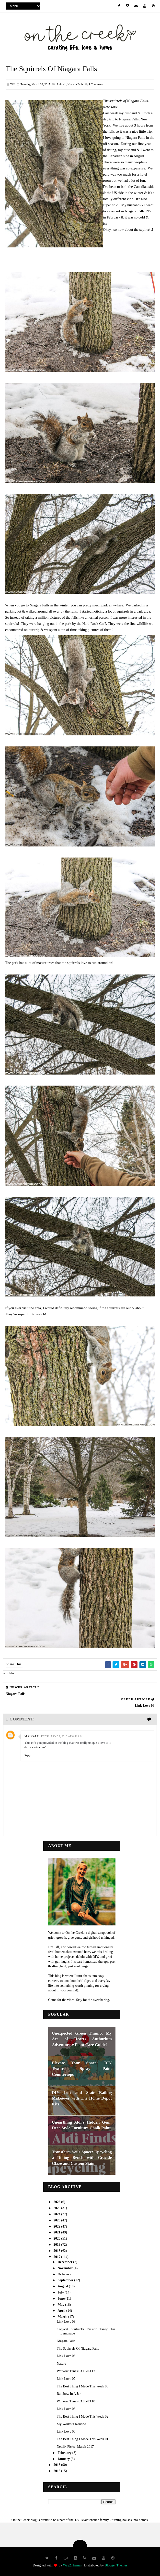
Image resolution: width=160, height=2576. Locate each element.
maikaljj (31, 1736)
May (61, 2304)
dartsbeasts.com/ (35, 1747)
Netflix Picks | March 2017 (75, 2446)
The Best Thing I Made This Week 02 (82, 2416)
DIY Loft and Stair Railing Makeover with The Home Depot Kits (82, 2098)
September (65, 2280)
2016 (57, 2464)
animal (61, 84)
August (63, 2286)
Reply (27, 1755)
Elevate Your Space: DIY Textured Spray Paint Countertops (82, 2068)
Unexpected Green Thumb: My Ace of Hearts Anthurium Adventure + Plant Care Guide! (82, 2039)
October (63, 2274)
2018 (57, 2250)
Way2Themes (72, 2565)
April (61, 2310)
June (61, 2298)
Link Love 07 (66, 2378)
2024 (57, 2214)
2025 (57, 2208)
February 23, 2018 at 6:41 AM (61, 1736)
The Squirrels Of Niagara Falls (78, 2348)
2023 (57, 2220)
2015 (57, 2471)
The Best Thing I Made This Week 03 (82, 2386)
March (62, 2316)
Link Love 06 (66, 2408)
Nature (61, 2363)
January (63, 2458)
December (65, 2262)
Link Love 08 (66, 2356)
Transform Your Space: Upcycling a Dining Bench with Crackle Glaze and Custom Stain (82, 2157)
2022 (57, 2226)
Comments (96, 84)
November (65, 2268)
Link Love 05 (66, 2431)
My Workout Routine (71, 2423)
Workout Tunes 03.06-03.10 (76, 2401)
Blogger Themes (116, 2565)
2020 (57, 2238)
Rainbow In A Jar (69, 2393)
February (64, 2452)
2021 (57, 2232)
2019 (57, 2244)
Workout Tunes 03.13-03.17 (76, 2371)
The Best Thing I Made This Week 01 (82, 2439)
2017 (57, 2256)
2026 (57, 2202)
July (61, 2292)
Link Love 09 (66, 2321)
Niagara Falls (66, 2341)
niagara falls (75, 84)
